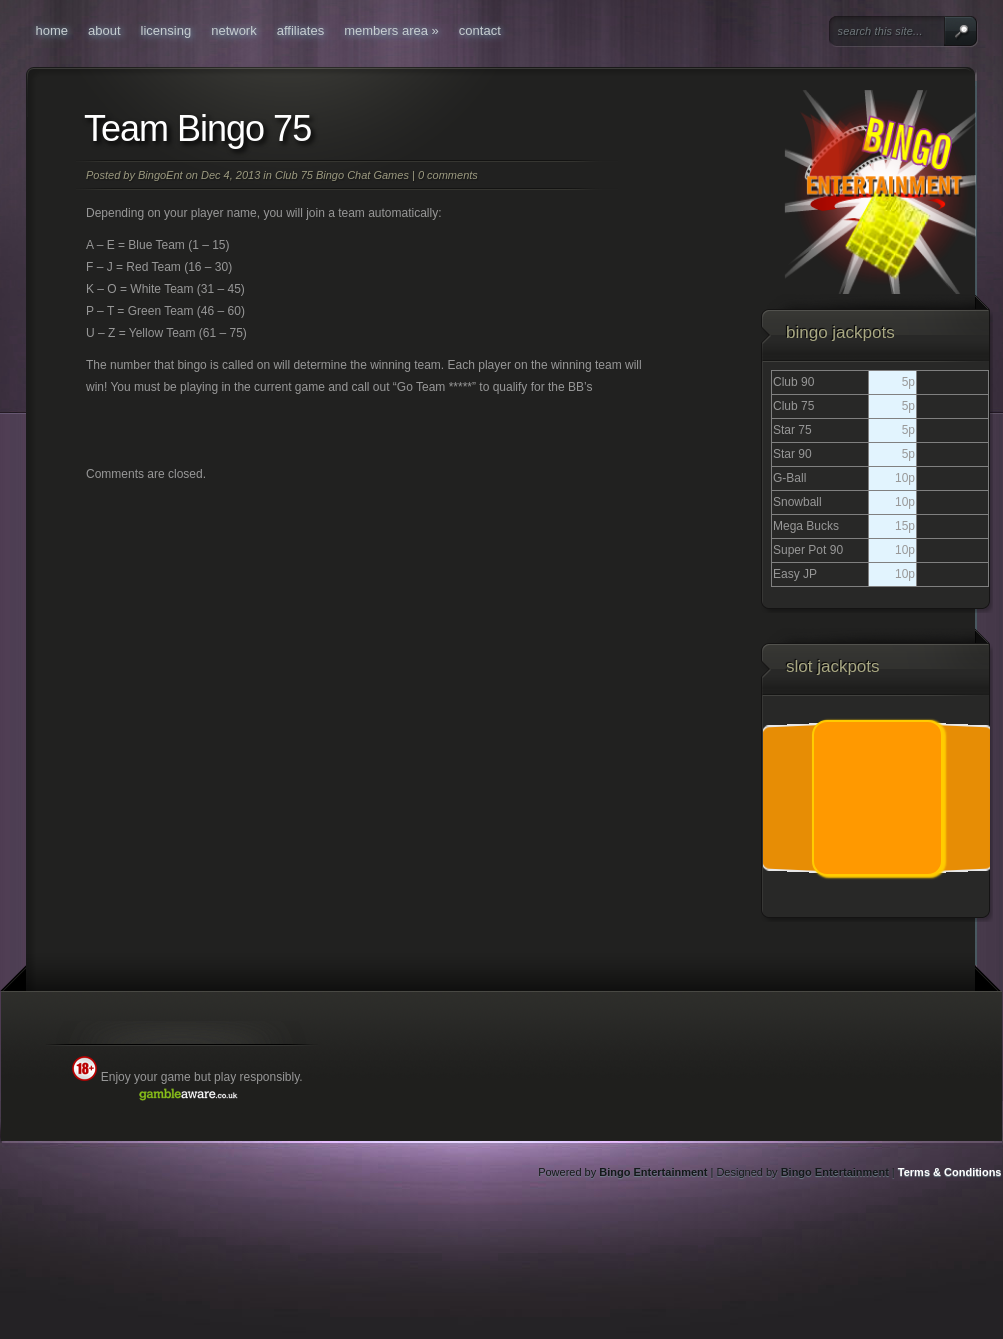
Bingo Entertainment (653, 1172)
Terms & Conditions (950, 1172)
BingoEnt (160, 175)
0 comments (448, 175)
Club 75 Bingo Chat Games (342, 175)
